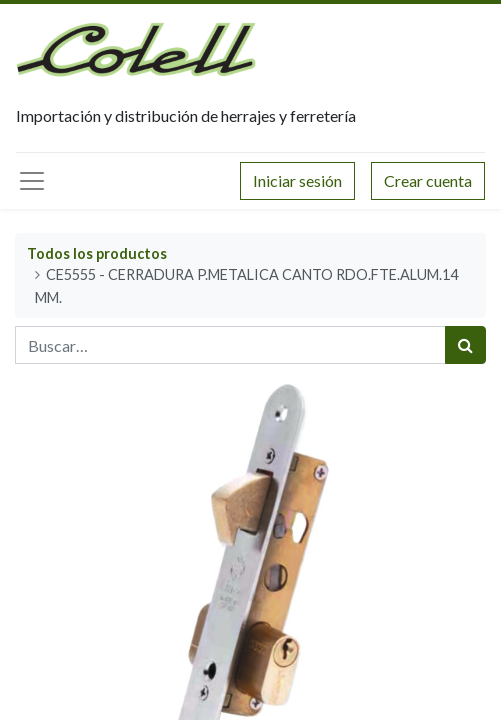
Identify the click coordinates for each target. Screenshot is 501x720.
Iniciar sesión (297, 180)
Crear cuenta (428, 180)
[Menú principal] (32, 181)
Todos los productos (97, 253)
